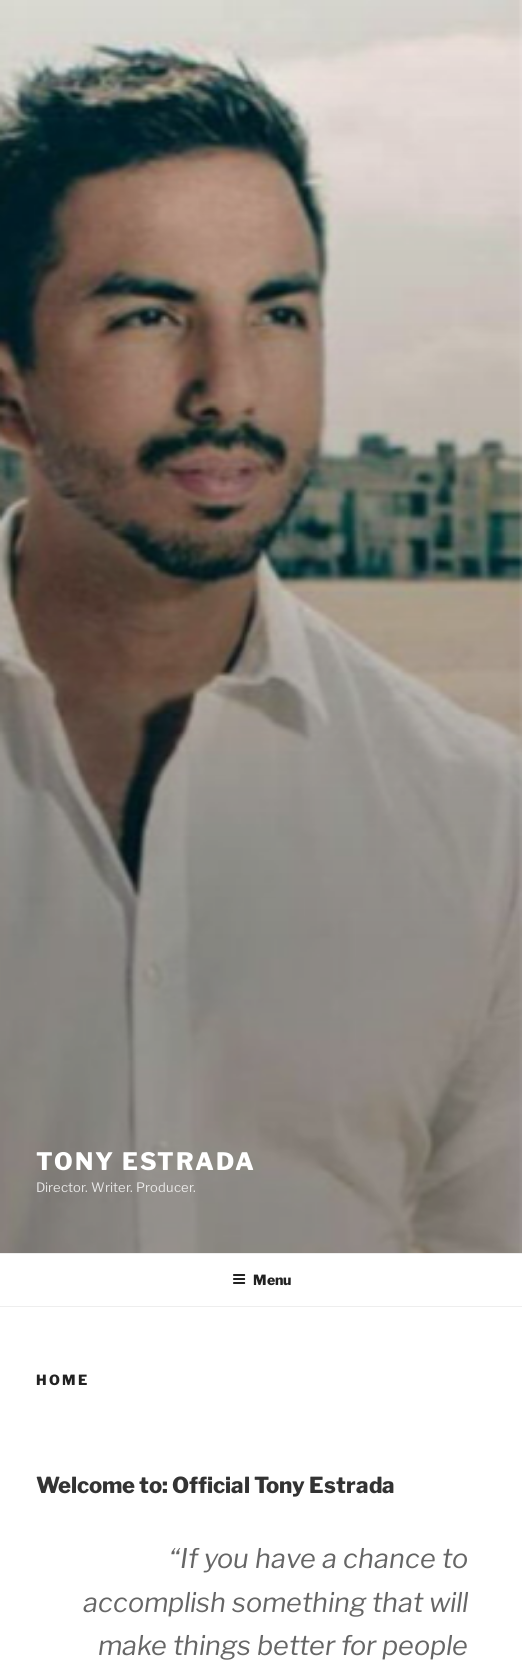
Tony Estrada (146, 1161)
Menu (261, 1279)
